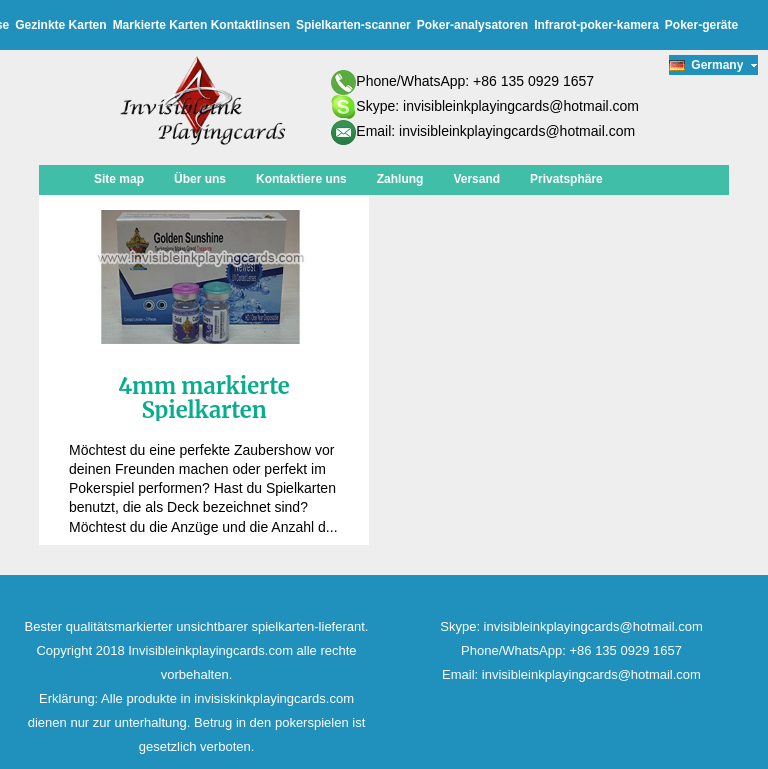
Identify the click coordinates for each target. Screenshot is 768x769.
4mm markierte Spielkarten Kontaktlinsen (203, 410)
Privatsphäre (566, 179)
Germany (713, 65)
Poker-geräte (701, 25)
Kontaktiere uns (301, 179)
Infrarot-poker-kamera (596, 25)
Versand (476, 179)
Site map (119, 179)
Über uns (200, 179)
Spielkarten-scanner (353, 25)
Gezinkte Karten (60, 25)
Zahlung (400, 179)
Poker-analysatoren (472, 25)
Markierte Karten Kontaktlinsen (201, 25)
